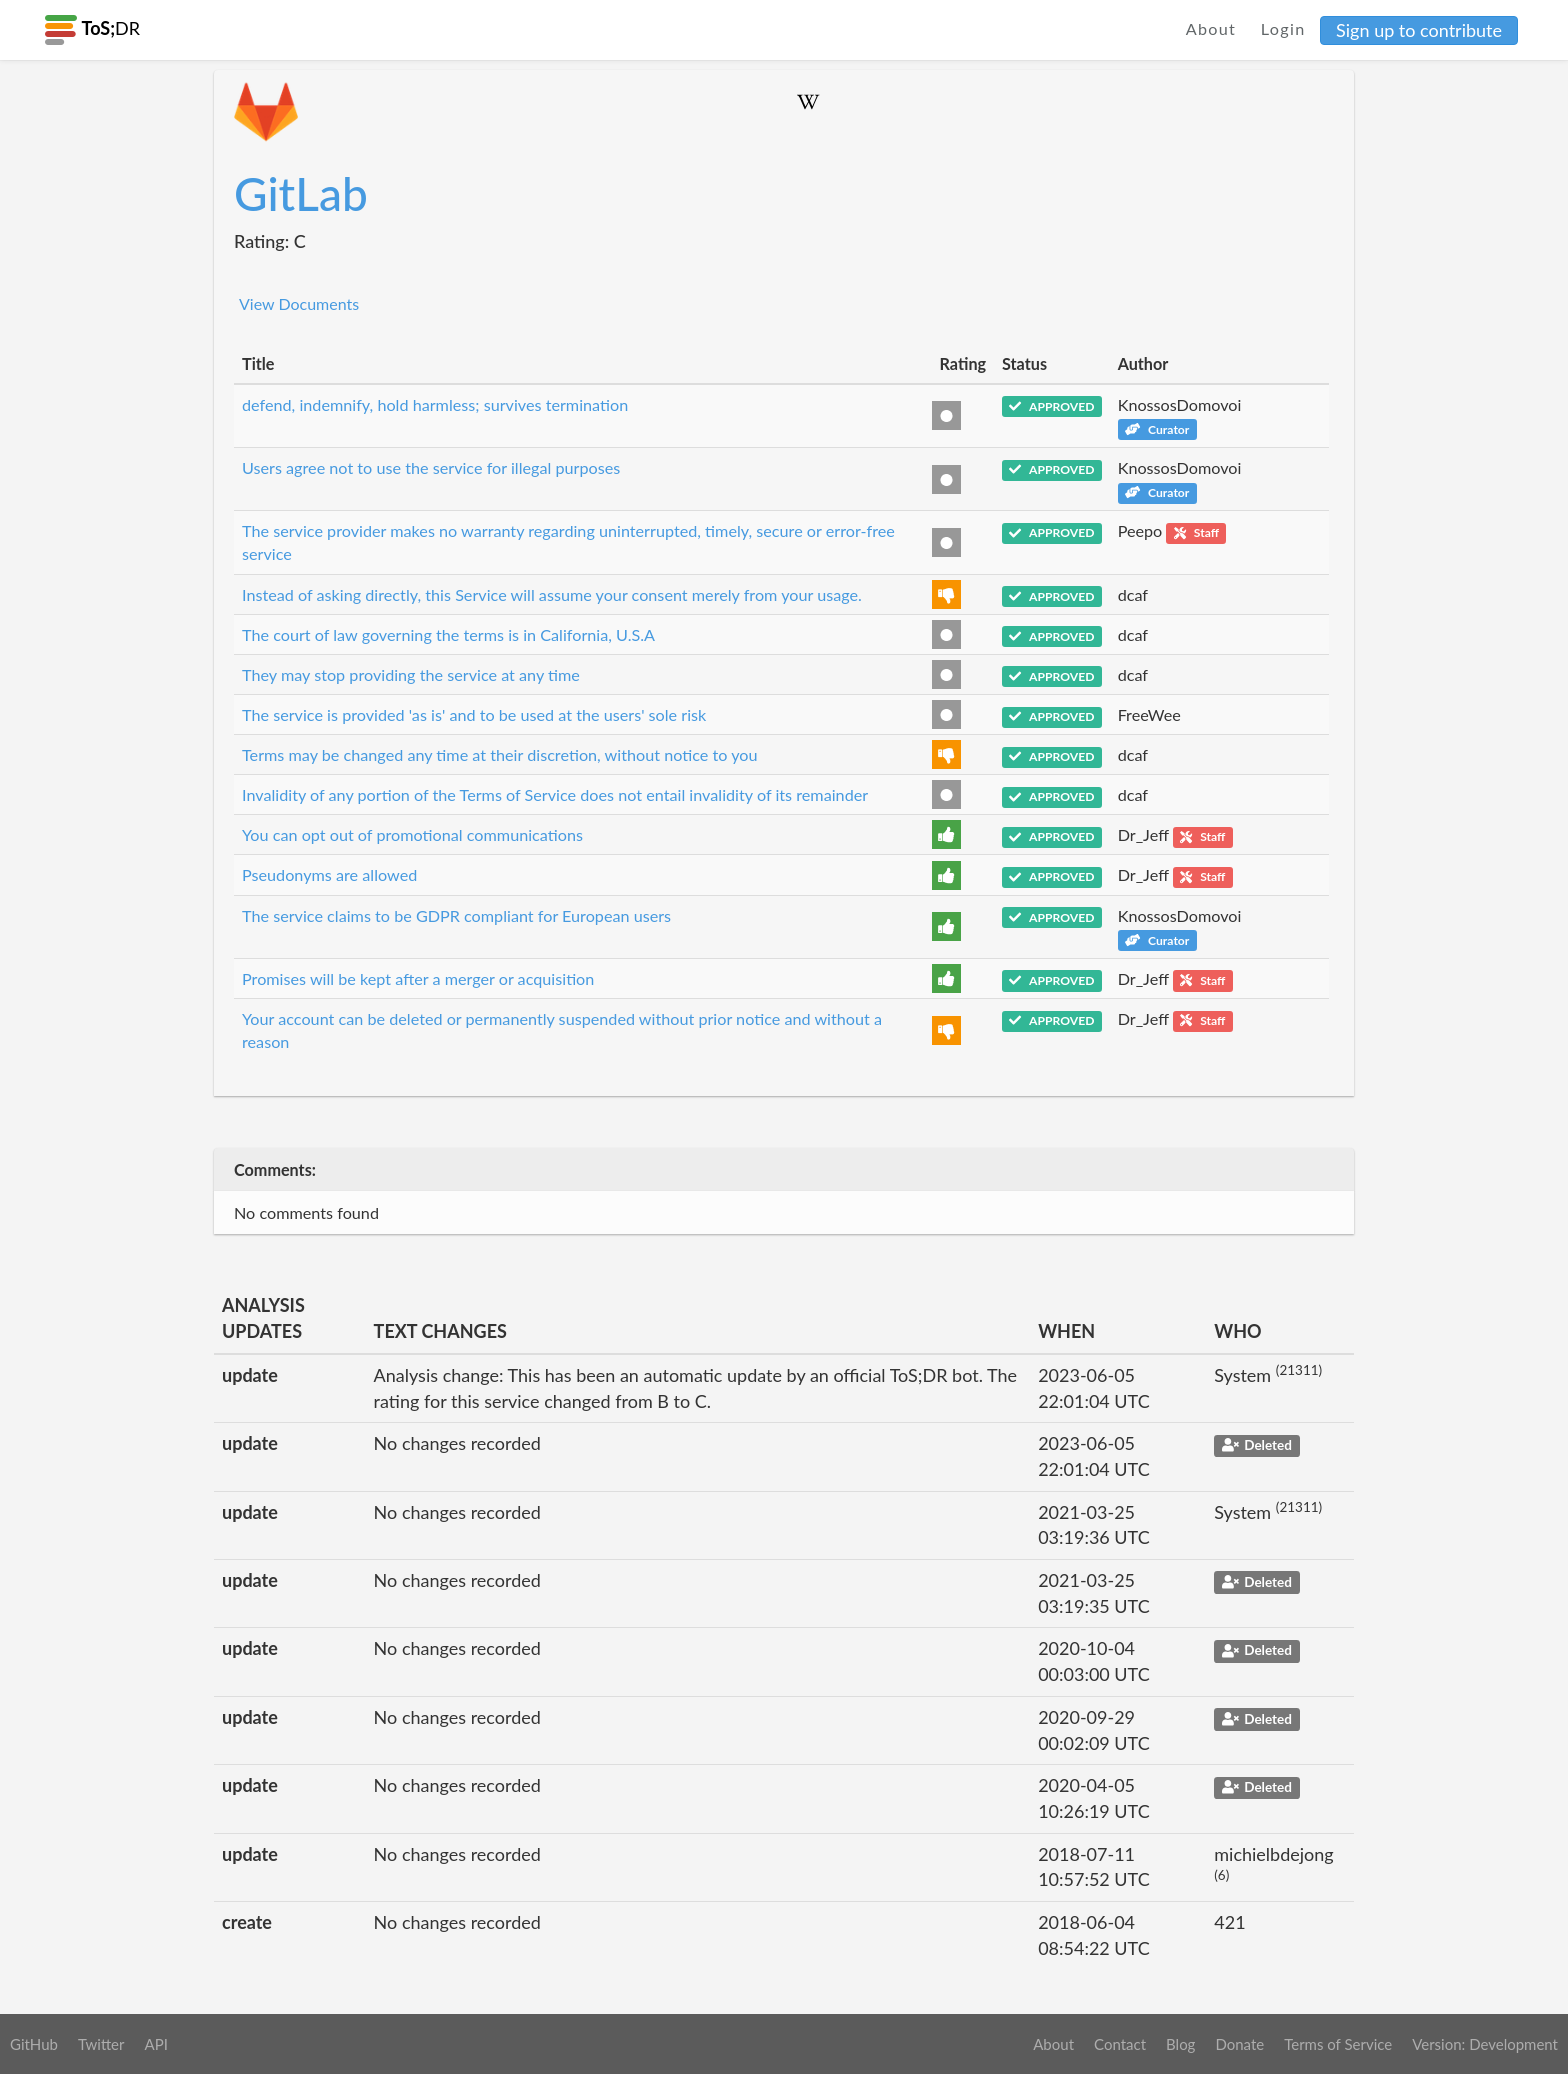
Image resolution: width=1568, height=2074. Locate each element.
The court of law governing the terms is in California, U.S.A (448, 634)
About (1211, 28)
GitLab (301, 193)
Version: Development (1485, 2044)
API (155, 2044)
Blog (1180, 2044)
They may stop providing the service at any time (411, 674)
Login (1283, 28)
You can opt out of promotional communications (412, 834)
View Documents (299, 303)
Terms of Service (1338, 2044)
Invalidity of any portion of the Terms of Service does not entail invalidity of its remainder (555, 794)
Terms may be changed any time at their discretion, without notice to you (500, 754)
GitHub (34, 2044)
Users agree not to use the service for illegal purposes (431, 467)
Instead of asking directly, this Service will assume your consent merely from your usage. (552, 594)
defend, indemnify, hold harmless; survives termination (435, 404)
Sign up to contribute (1419, 30)
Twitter (101, 2044)
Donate (1239, 2044)
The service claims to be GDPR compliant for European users (456, 915)
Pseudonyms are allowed (329, 874)
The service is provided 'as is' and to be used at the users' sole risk (474, 714)
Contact (1120, 2044)
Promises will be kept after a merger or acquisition (418, 978)
